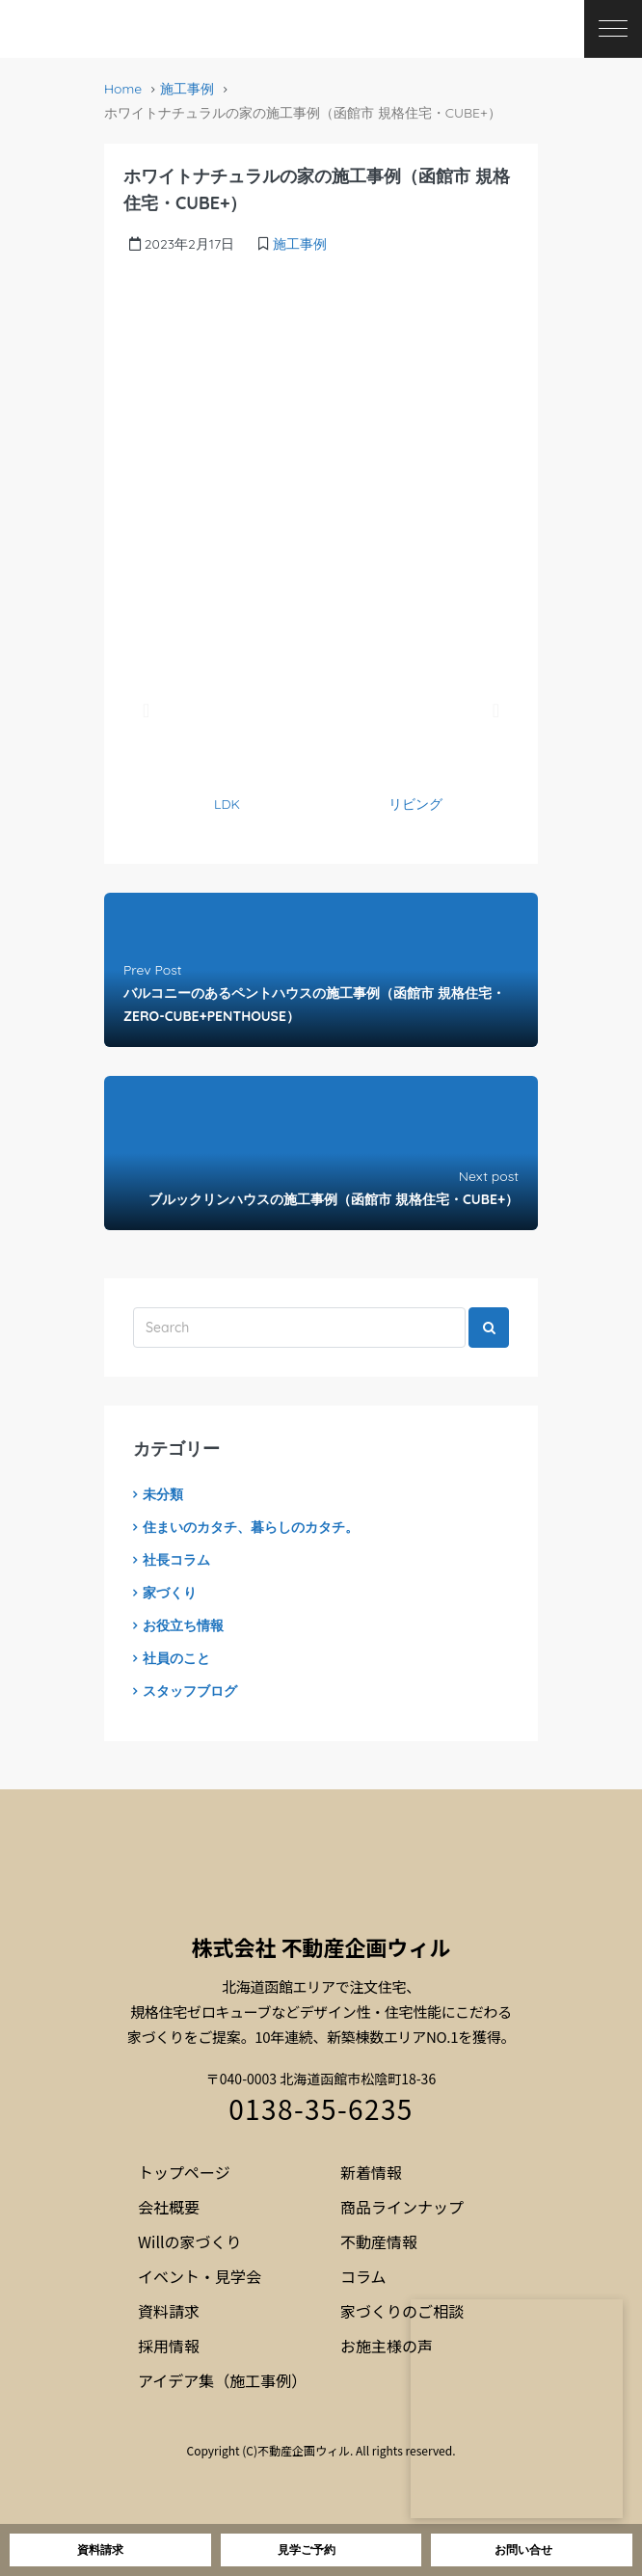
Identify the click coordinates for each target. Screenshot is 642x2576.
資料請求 (169, 2310)
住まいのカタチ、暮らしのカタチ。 (251, 1527)
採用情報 (169, 2345)
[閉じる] (622, 2299)
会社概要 (169, 2206)
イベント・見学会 (199, 2276)
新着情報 (371, 2172)
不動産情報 (378, 2241)
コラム (363, 2276)
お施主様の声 (386, 2345)
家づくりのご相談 (402, 2310)
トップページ (184, 2172)
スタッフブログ (190, 1691)
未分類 (163, 1494)
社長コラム (176, 1560)
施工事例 (187, 88)
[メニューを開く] (613, 29)
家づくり (170, 1592)
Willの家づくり (190, 2241)
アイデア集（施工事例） (222, 2380)
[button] (146, 710)
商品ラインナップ (402, 2206)
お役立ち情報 (183, 1625)
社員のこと (176, 1658)
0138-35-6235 (321, 2108)
